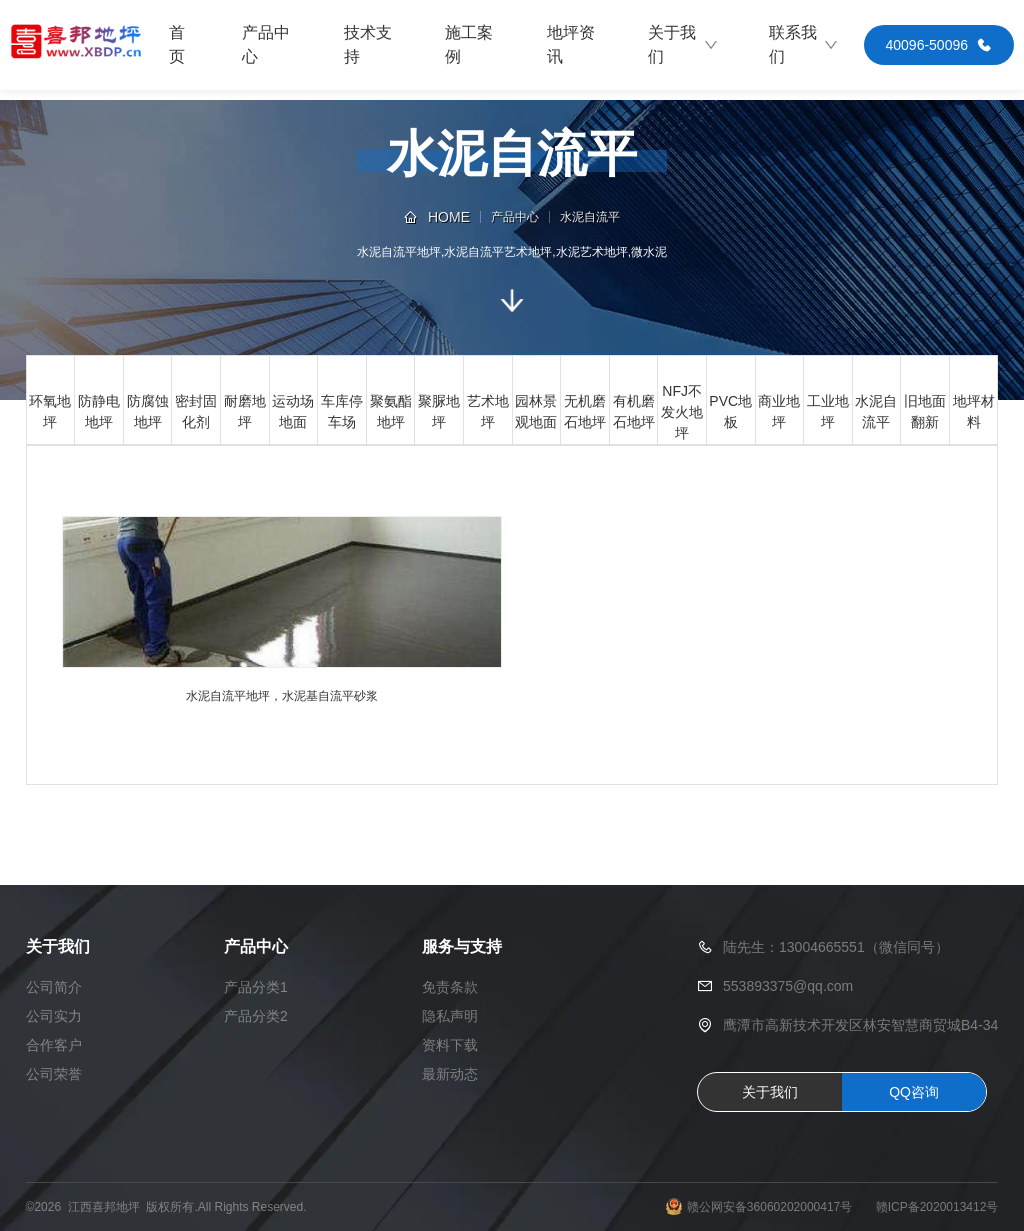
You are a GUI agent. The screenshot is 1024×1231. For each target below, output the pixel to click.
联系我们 (804, 44)
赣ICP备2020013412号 (937, 1207)
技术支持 (368, 44)
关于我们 (683, 44)
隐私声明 (450, 1016)
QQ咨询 (914, 1092)
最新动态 (450, 1074)
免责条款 (450, 987)
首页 (177, 44)
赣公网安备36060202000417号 (769, 1207)
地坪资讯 (571, 44)
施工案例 (469, 44)
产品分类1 (256, 987)
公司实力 (54, 1016)
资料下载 (450, 1045)
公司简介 (54, 987)
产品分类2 (256, 1016)
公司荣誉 (54, 1074)
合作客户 (54, 1045)
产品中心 (266, 44)
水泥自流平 (590, 217)
